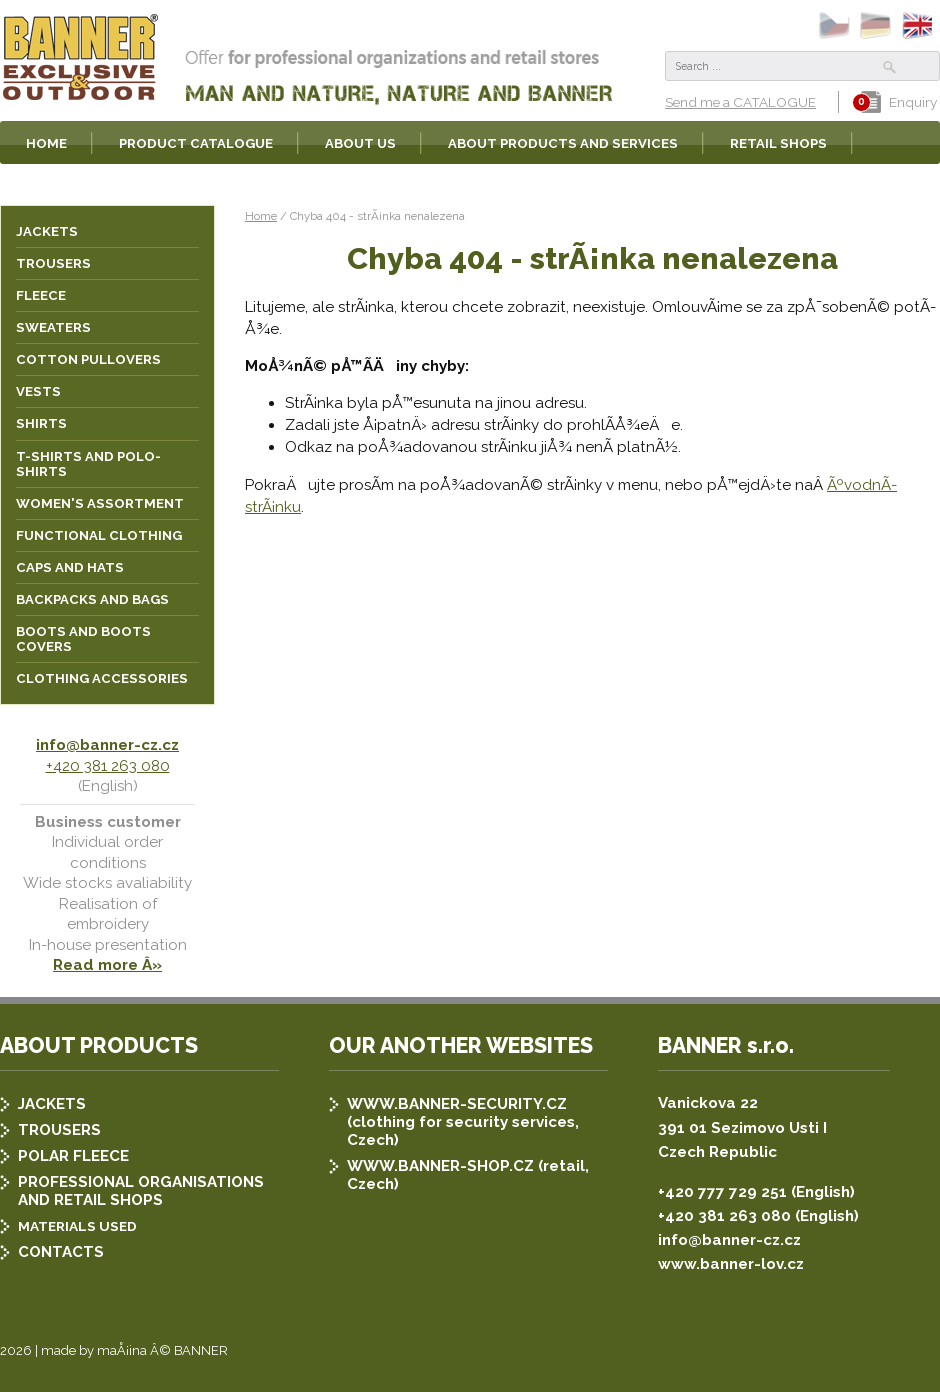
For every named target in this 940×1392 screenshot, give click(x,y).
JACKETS (52, 1104)
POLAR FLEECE (73, 1156)
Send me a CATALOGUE (740, 102)
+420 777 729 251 (722, 1192)
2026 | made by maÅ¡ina (73, 1350)
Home (261, 216)
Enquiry (899, 102)
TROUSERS (59, 1130)
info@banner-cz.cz (107, 745)
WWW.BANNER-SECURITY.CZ (457, 1104)
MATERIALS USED (77, 1226)
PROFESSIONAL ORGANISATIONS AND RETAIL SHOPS (141, 1191)
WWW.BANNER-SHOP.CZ (440, 1166)
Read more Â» (107, 965)
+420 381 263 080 (108, 766)
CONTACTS (61, 1252)
